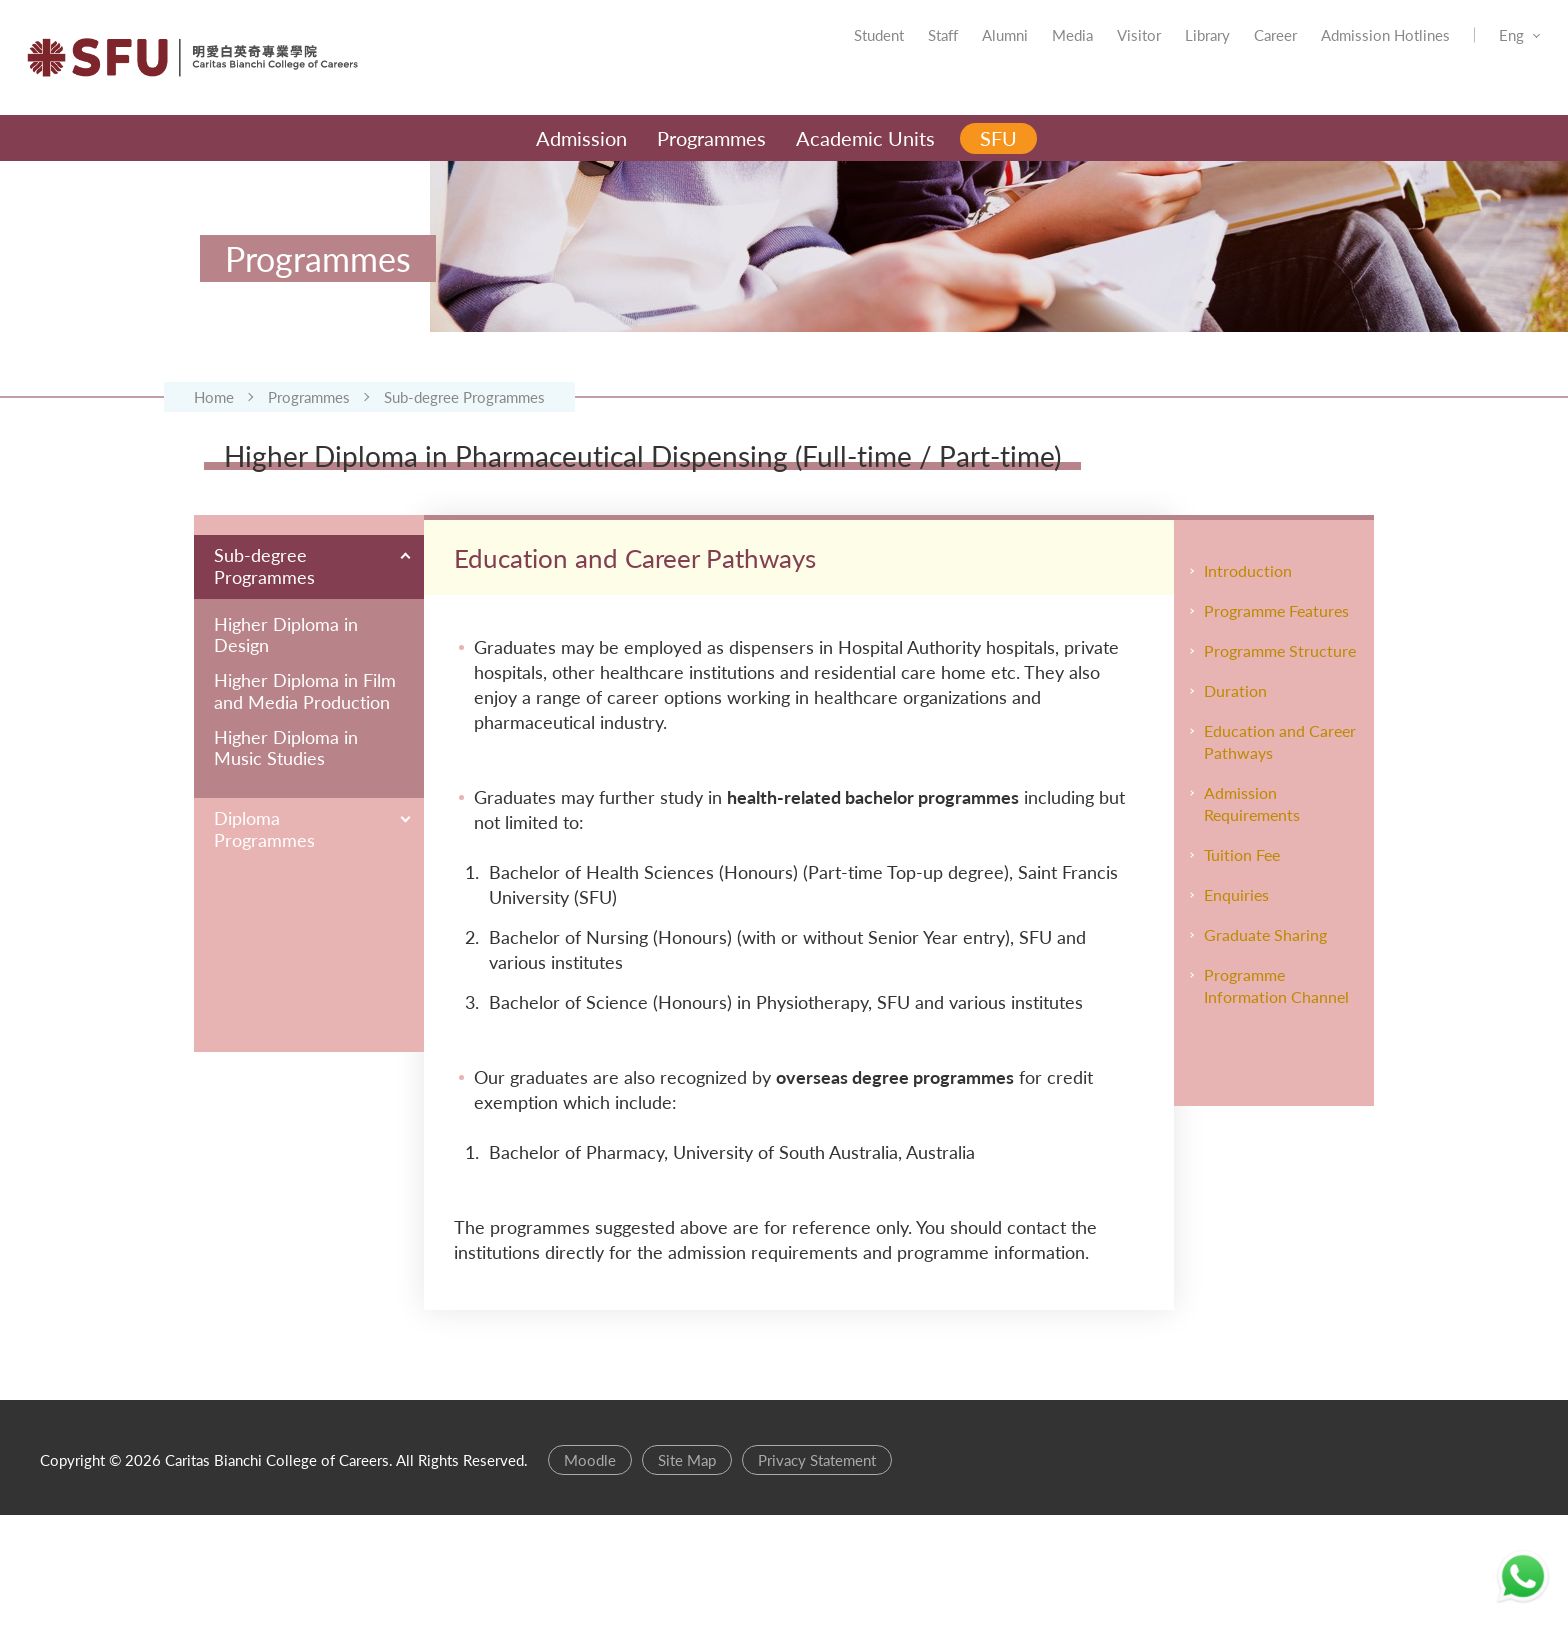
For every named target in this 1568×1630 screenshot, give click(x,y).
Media (1042, 50)
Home (214, 460)
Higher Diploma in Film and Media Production (305, 806)
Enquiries (1236, 1009)
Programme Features (1276, 725)
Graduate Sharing (1265, 1049)
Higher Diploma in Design (286, 749)
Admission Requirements (1252, 918)
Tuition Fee (1242, 969)
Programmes (309, 460)
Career (1245, 50)
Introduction (1248, 685)
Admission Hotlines (1355, 50)
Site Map (687, 1575)
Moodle (590, 1575)
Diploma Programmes (264, 944)
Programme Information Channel (1276, 1100)
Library (1177, 50)
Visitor (1109, 50)
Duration (1235, 805)
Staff (913, 50)
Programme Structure (1280, 765)
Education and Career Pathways (1280, 856)
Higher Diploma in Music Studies (286, 862)
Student (849, 50)
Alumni (975, 50)
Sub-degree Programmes (464, 460)
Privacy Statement (817, 1575)
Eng (1481, 50)
